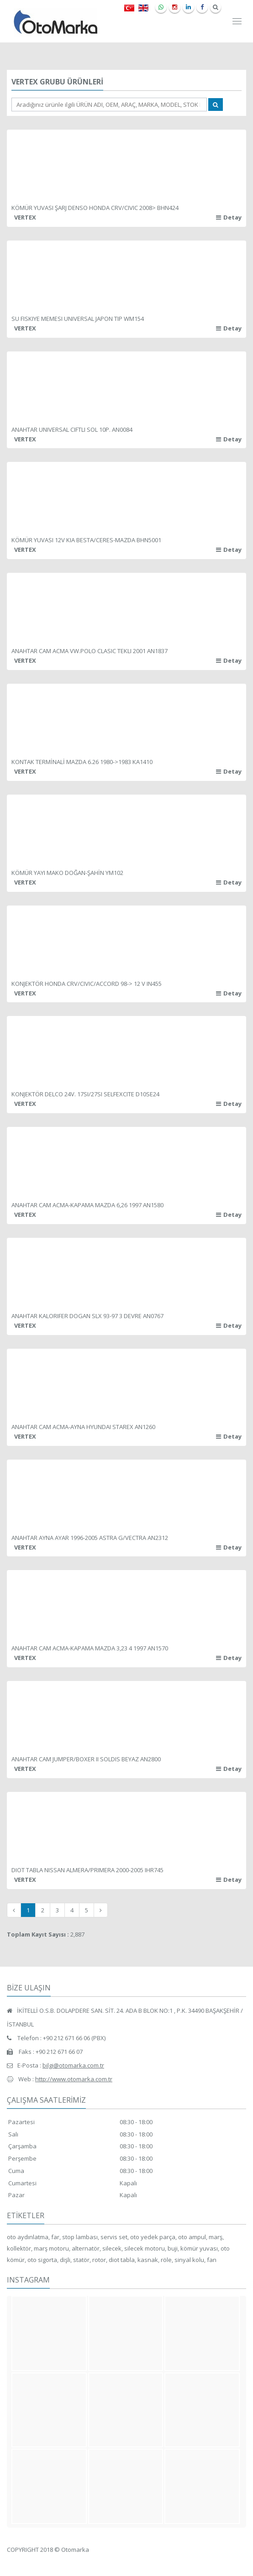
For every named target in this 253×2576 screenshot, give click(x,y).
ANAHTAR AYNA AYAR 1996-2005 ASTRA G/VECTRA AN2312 (89, 1538)
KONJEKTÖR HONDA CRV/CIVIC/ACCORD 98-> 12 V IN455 (86, 983)
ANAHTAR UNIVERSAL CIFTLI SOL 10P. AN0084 (71, 429)
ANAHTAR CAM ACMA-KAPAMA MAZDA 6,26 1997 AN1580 (87, 1205)
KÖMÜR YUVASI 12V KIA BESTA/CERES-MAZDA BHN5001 (86, 540)
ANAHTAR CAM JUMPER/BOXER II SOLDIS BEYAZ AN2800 (86, 1759)
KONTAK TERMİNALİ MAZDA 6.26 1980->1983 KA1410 (82, 762)
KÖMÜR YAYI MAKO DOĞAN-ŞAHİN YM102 (67, 873)
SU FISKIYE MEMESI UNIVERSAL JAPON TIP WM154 (77, 318)
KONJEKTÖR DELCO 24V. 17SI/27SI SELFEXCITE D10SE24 (85, 1094)
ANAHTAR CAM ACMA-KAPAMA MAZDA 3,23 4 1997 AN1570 (89, 1648)
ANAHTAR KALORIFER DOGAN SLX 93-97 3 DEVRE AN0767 (87, 1316)
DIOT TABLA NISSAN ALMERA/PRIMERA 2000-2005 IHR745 (87, 1870)
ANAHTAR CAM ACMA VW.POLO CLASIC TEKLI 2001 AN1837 (89, 651)
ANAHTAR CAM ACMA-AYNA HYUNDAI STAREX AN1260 (83, 1427)
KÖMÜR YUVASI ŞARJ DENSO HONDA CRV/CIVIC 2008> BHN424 (95, 208)
